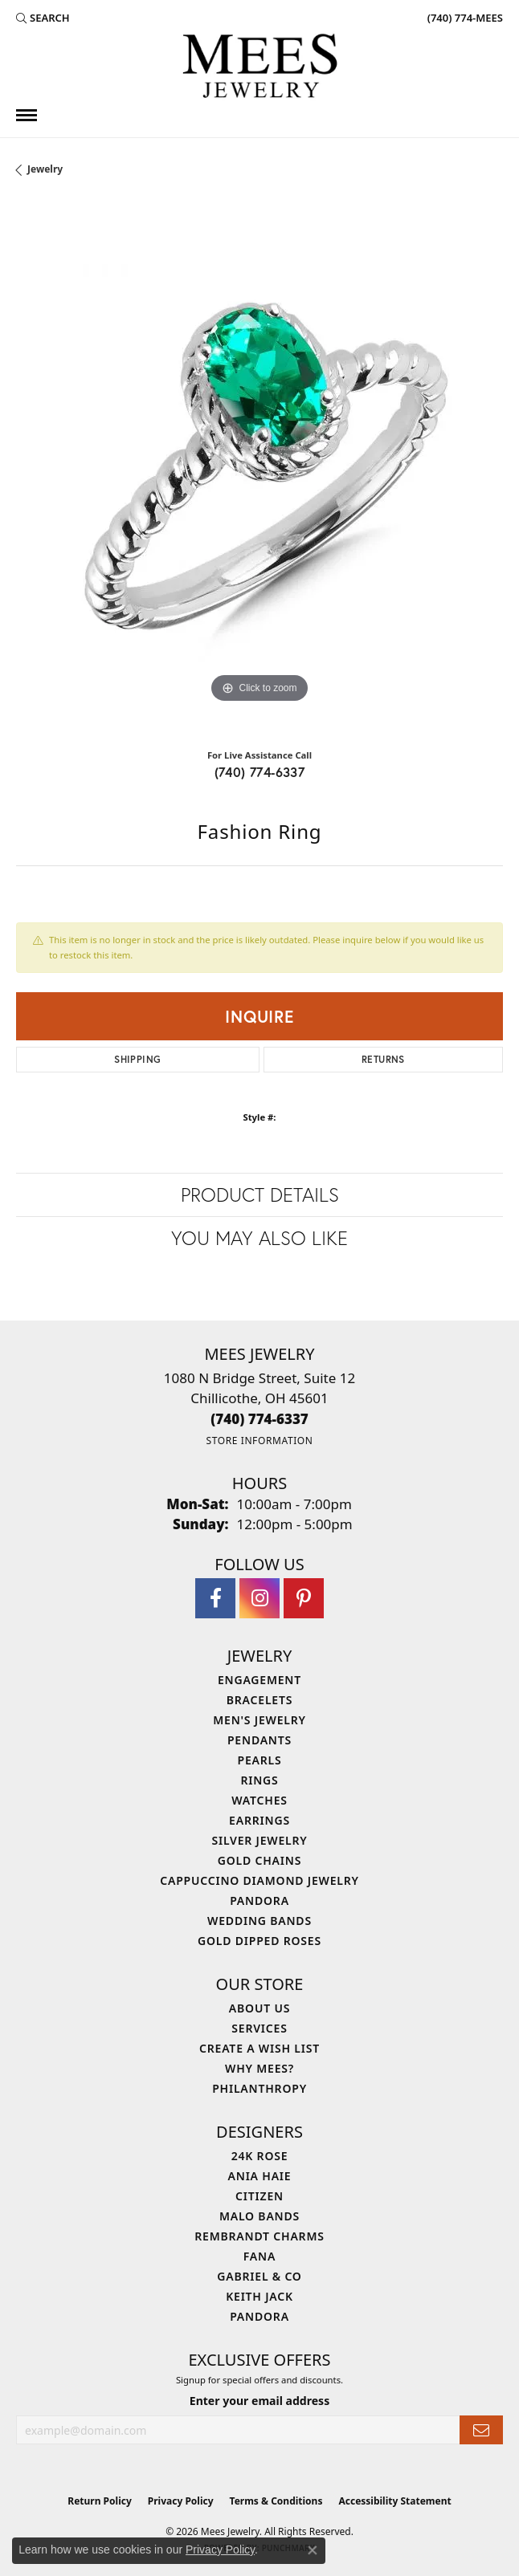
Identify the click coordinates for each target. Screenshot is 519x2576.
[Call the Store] (259, 1419)
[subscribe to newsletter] (481, 2430)
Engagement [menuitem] (259, 1679)
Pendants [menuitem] (259, 1740)
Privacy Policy (181, 2501)
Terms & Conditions (276, 2501)
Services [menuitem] (259, 2028)
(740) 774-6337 (260, 771)
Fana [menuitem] (259, 2256)
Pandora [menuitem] (259, 1900)
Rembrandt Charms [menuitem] (259, 2236)
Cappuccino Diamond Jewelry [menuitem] (259, 1880)
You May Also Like (259, 1238)
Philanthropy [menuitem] (259, 2088)
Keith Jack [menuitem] (259, 2296)
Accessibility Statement (394, 2501)
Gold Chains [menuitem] (259, 1860)
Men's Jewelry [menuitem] (259, 1720)
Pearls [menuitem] (260, 1760)
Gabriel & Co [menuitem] (259, 2276)
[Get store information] (259, 1440)
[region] (259, 469)
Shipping (137, 1059)
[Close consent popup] (312, 2550)
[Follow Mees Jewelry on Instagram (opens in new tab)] (259, 1598)
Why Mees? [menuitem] (259, 2068)
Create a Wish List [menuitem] (259, 2048)
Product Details (260, 1194)
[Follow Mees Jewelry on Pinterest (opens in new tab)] (304, 1598)
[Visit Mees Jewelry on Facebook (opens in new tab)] (215, 1598)
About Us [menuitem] (259, 2008)
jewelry (45, 169)
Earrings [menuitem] (259, 1820)
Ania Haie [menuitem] (260, 2175)
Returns (383, 1059)
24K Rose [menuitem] (259, 2155)
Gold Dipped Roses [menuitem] (259, 1940)
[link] (463, 17)
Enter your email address (259, 2400)
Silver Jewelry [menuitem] (259, 1840)
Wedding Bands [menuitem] (259, 1920)
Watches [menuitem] (259, 1800)
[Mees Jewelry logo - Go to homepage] (259, 68)
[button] (43, 17)
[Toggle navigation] (26, 115)
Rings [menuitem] (259, 1780)
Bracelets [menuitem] (259, 1699)
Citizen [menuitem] (259, 2196)
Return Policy (99, 2501)
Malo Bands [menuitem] (259, 2216)
